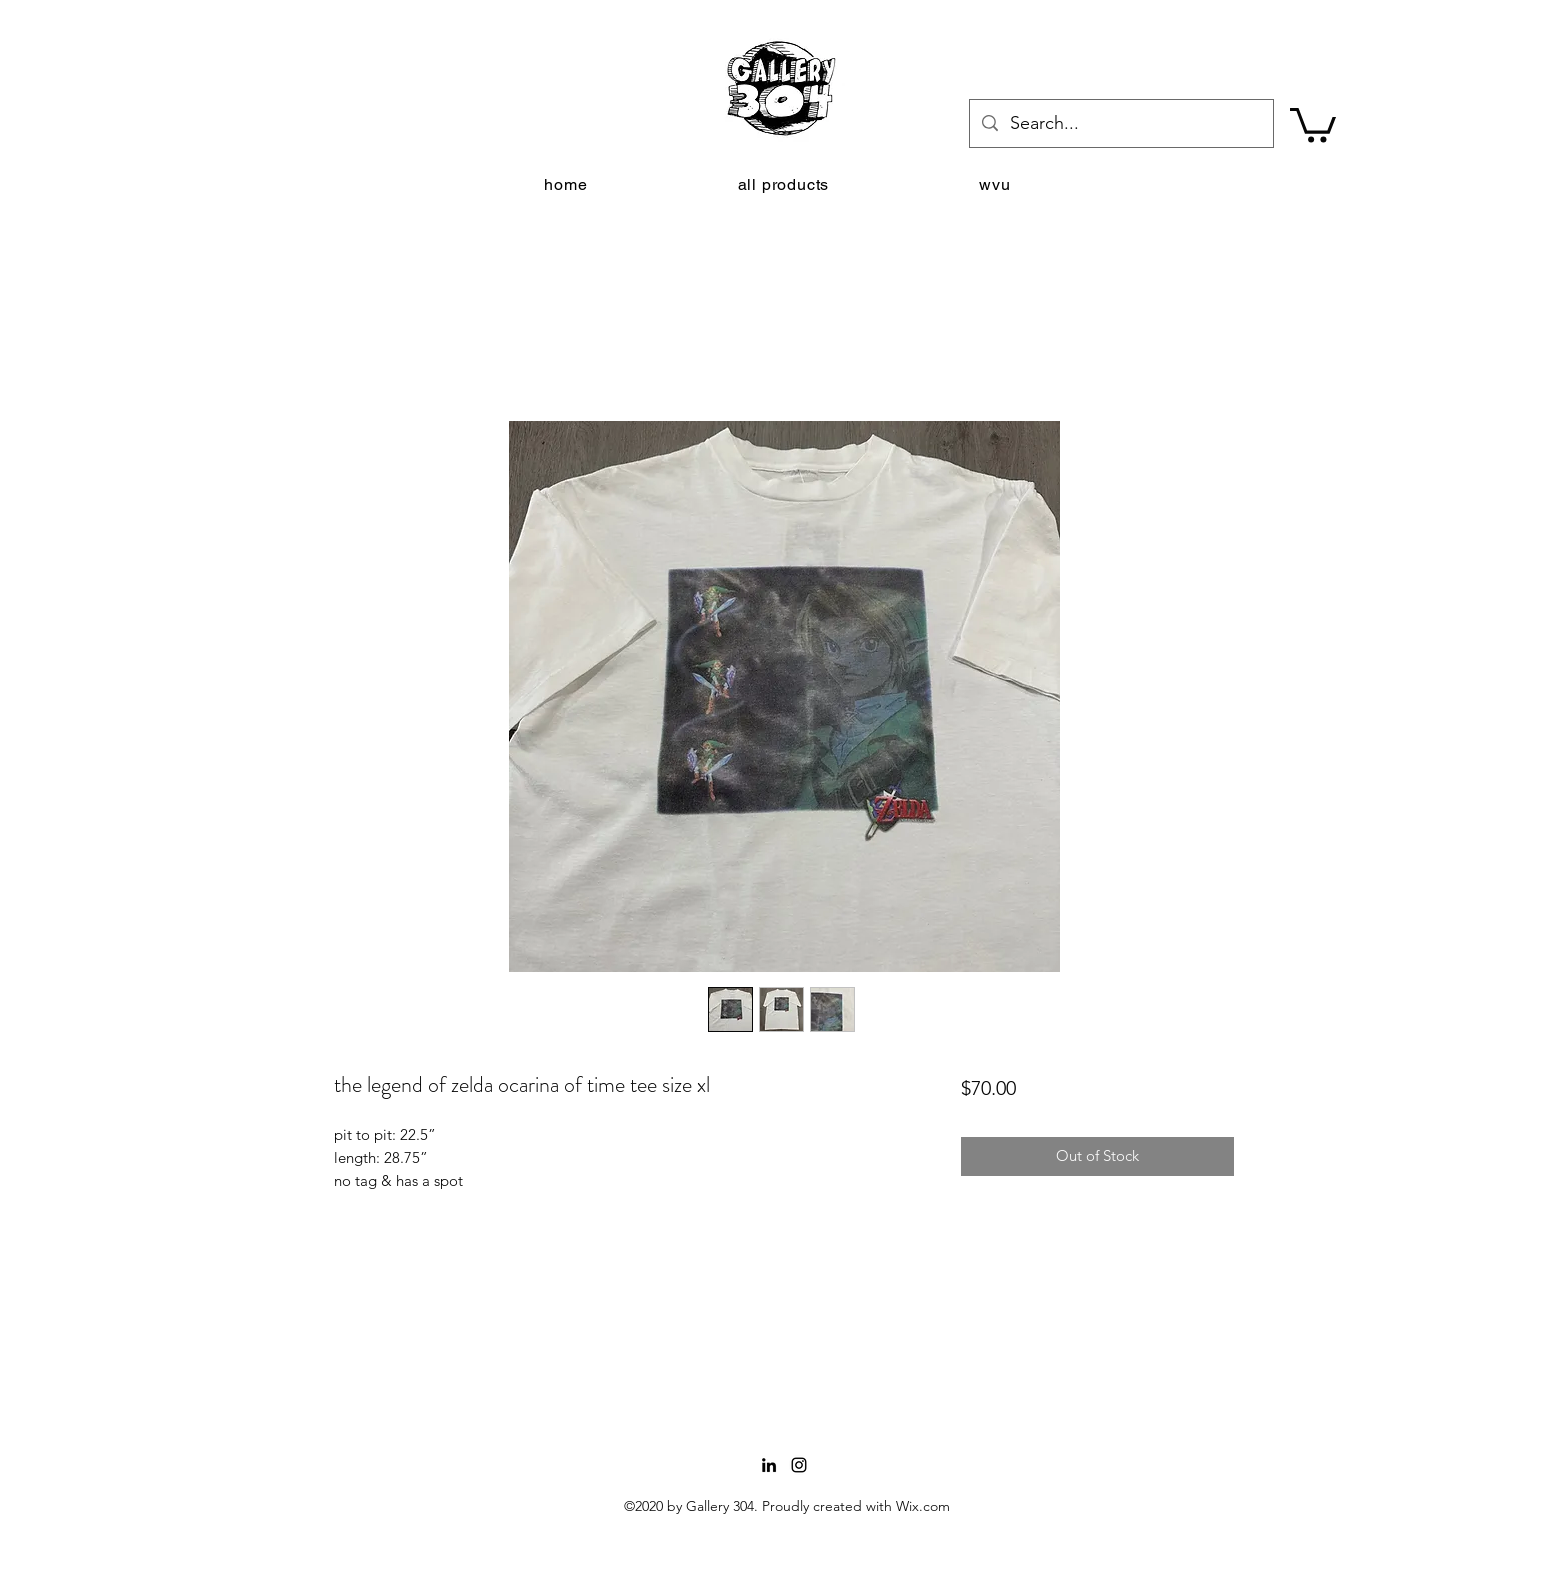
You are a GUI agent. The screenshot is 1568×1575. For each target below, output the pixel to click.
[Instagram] (799, 1465)
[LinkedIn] (769, 1465)
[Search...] (1120, 124)
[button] (1313, 123)
